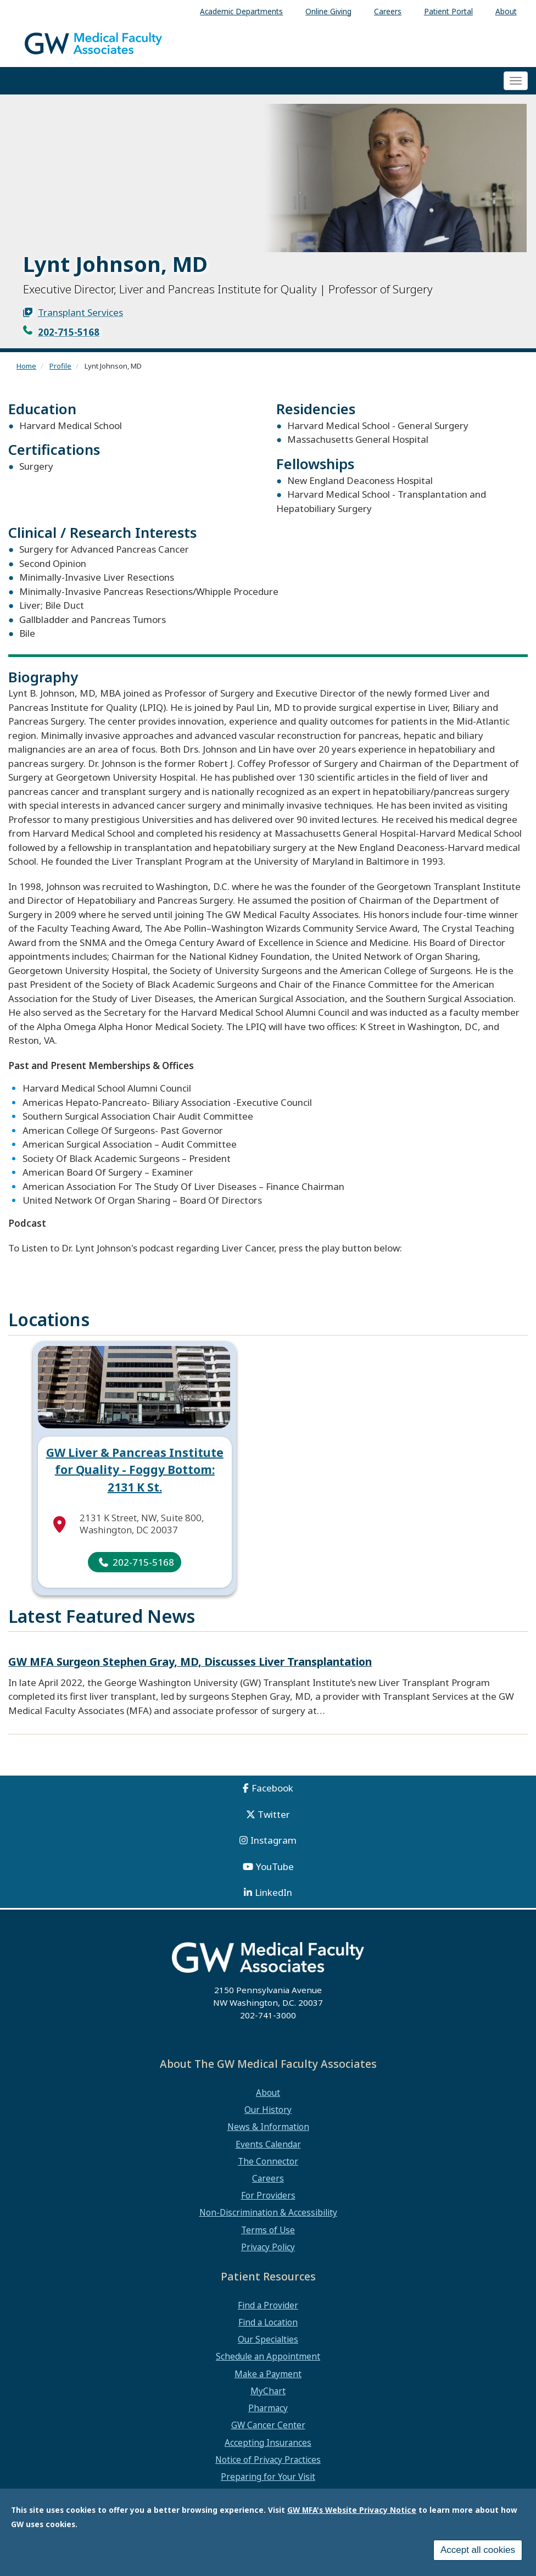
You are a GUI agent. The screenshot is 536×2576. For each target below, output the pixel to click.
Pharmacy (268, 2407)
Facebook (272, 1788)
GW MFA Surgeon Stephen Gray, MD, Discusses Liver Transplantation (190, 1661)
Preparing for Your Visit (268, 2476)
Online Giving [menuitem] (328, 11)
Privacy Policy (268, 2246)
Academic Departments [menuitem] (241, 11)
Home (26, 366)
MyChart (268, 2390)
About (268, 2092)
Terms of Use (268, 2229)
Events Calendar (268, 2144)
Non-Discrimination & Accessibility (268, 2212)
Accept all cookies (477, 2550)
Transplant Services (80, 312)
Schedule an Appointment (268, 2356)
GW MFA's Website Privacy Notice (351, 2510)
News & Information (268, 2126)
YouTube (275, 1866)
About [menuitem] (506, 11)
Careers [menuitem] (387, 11)
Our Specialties (268, 2339)
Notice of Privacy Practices (268, 2459)
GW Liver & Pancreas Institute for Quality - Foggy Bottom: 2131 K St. (135, 1470)
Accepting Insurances (268, 2442)
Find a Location (268, 2322)
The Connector (268, 2161)
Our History (268, 2109)
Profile (60, 366)
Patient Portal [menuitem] (448, 11)
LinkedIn (273, 1892)
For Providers (268, 2195)
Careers (268, 2178)
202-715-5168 (68, 332)
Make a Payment (268, 2373)
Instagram (273, 1840)
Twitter (274, 1814)
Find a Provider (268, 2305)
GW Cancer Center (268, 2424)
